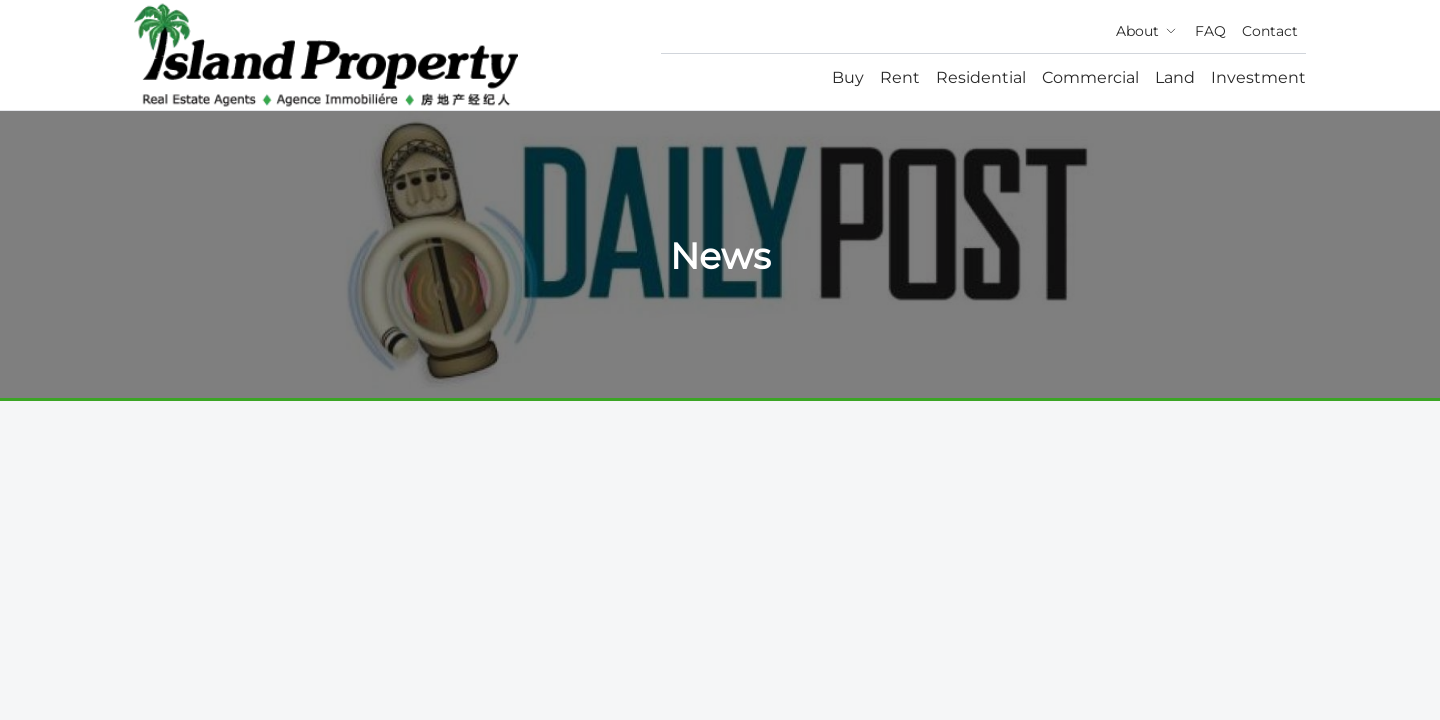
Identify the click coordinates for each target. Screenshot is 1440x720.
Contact (1270, 31)
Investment (1258, 77)
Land (1175, 77)
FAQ (1210, 31)
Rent (900, 77)
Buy (848, 77)
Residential (981, 77)
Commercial (1090, 77)
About (1147, 31)
